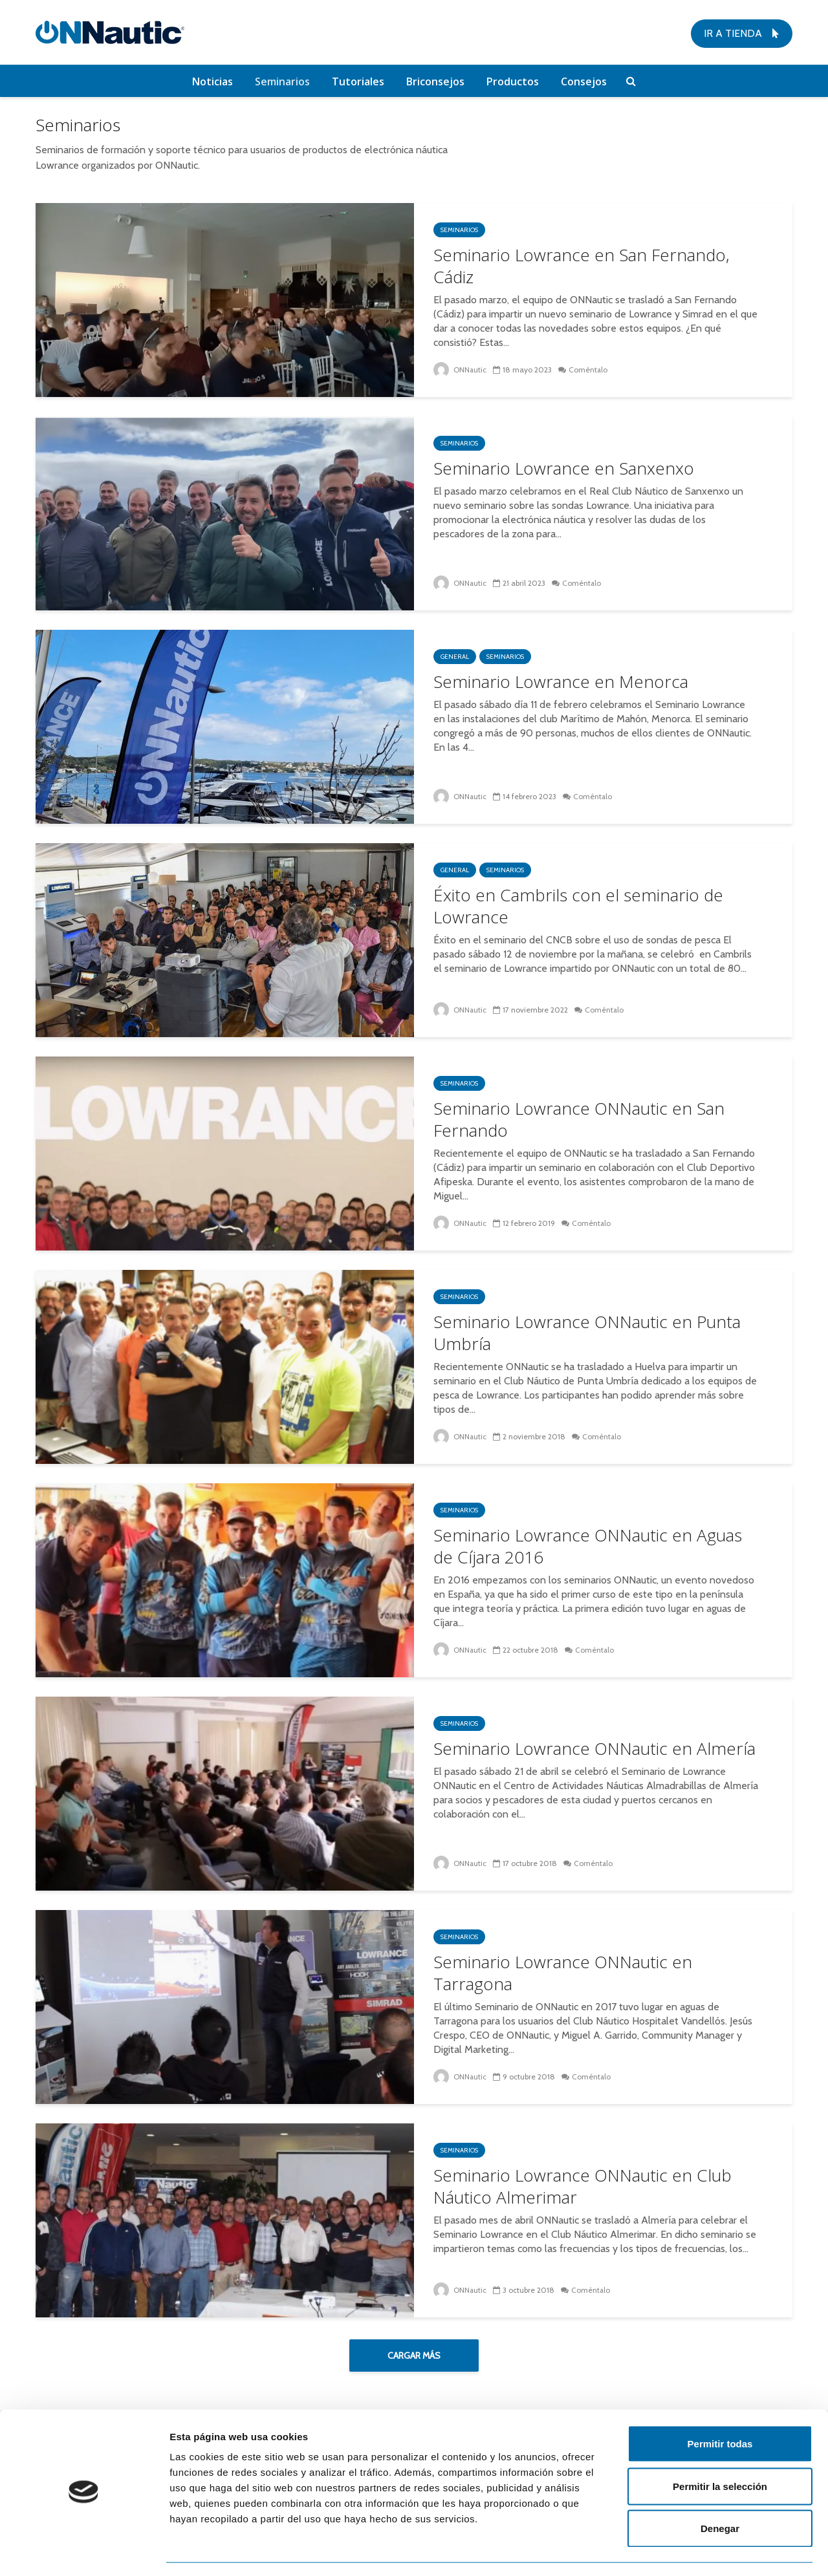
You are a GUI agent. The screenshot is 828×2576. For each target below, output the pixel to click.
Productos (512, 81)
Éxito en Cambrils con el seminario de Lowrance (578, 906)
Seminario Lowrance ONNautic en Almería (594, 1748)
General (455, 656)
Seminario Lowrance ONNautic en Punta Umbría (587, 1333)
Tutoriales (358, 81)
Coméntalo (589, 369)
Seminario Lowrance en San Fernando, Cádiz (581, 266)
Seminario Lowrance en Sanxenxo (563, 468)
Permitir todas (720, 2406)
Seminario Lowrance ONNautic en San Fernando (578, 1119)
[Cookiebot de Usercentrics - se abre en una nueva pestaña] (83, 2550)
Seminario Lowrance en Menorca (560, 681)
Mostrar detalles (700, 2550)
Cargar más (414, 2355)
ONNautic (460, 369)
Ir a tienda (741, 33)
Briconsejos (435, 81)
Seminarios (282, 81)
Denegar (720, 2490)
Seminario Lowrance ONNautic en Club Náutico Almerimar (582, 2186)
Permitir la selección (720, 2448)
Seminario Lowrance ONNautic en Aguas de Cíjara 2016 (587, 1546)
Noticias (212, 81)
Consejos (584, 81)
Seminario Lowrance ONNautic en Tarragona (562, 1973)
